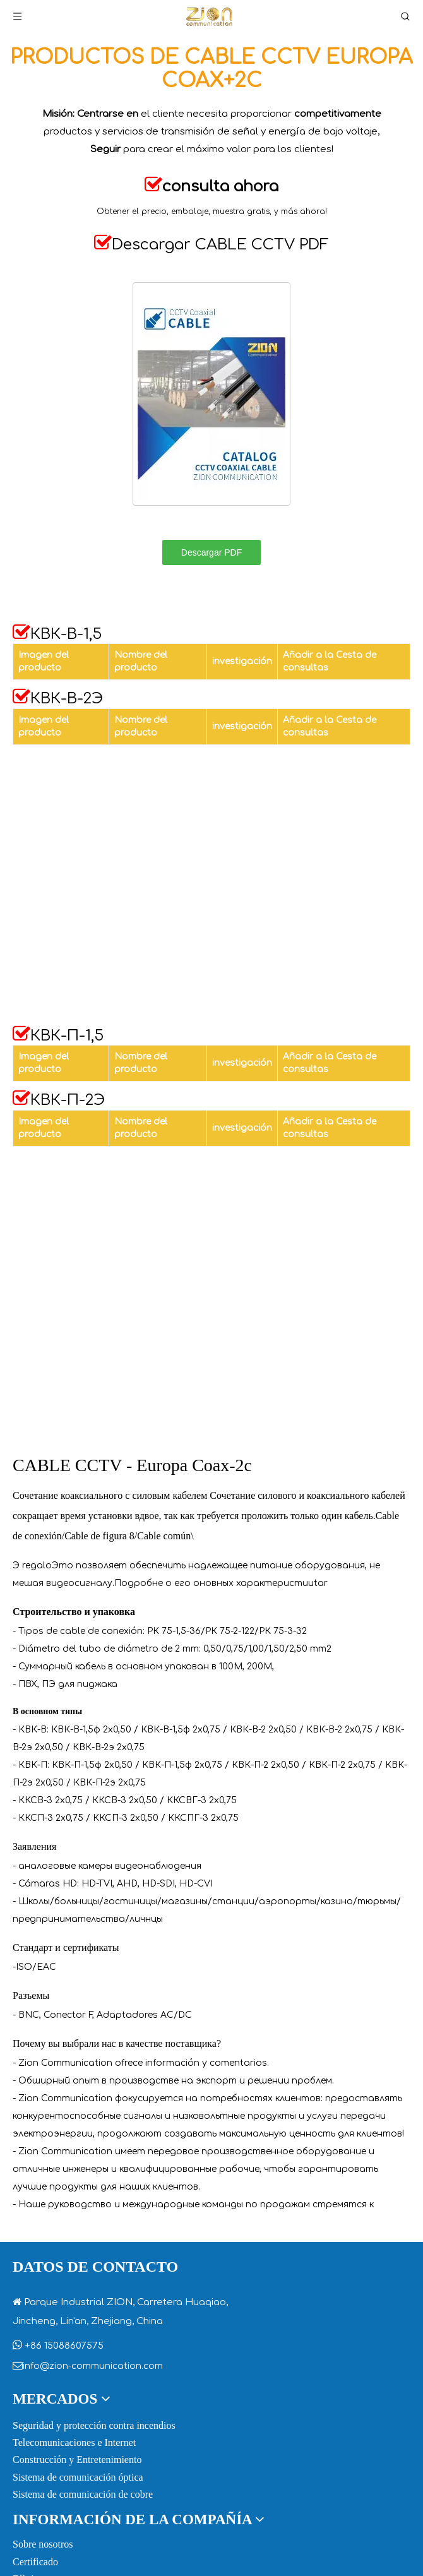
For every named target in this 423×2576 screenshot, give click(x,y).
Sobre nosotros (43, 2544)
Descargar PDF (211, 552)
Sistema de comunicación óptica (78, 2477)
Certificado (35, 2561)
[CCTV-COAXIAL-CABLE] (211, 394)
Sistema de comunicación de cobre (83, 2494)
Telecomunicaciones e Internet (74, 2442)
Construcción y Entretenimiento (77, 2459)
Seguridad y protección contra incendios (94, 2425)
